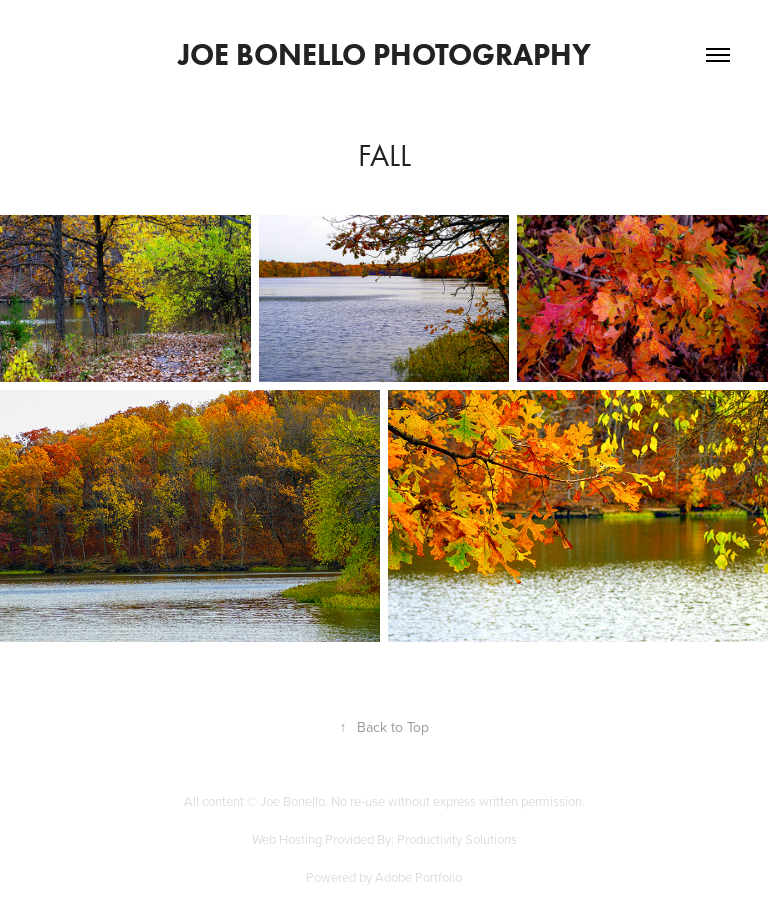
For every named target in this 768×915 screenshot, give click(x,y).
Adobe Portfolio (418, 877)
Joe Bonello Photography (384, 54)
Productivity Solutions (457, 839)
